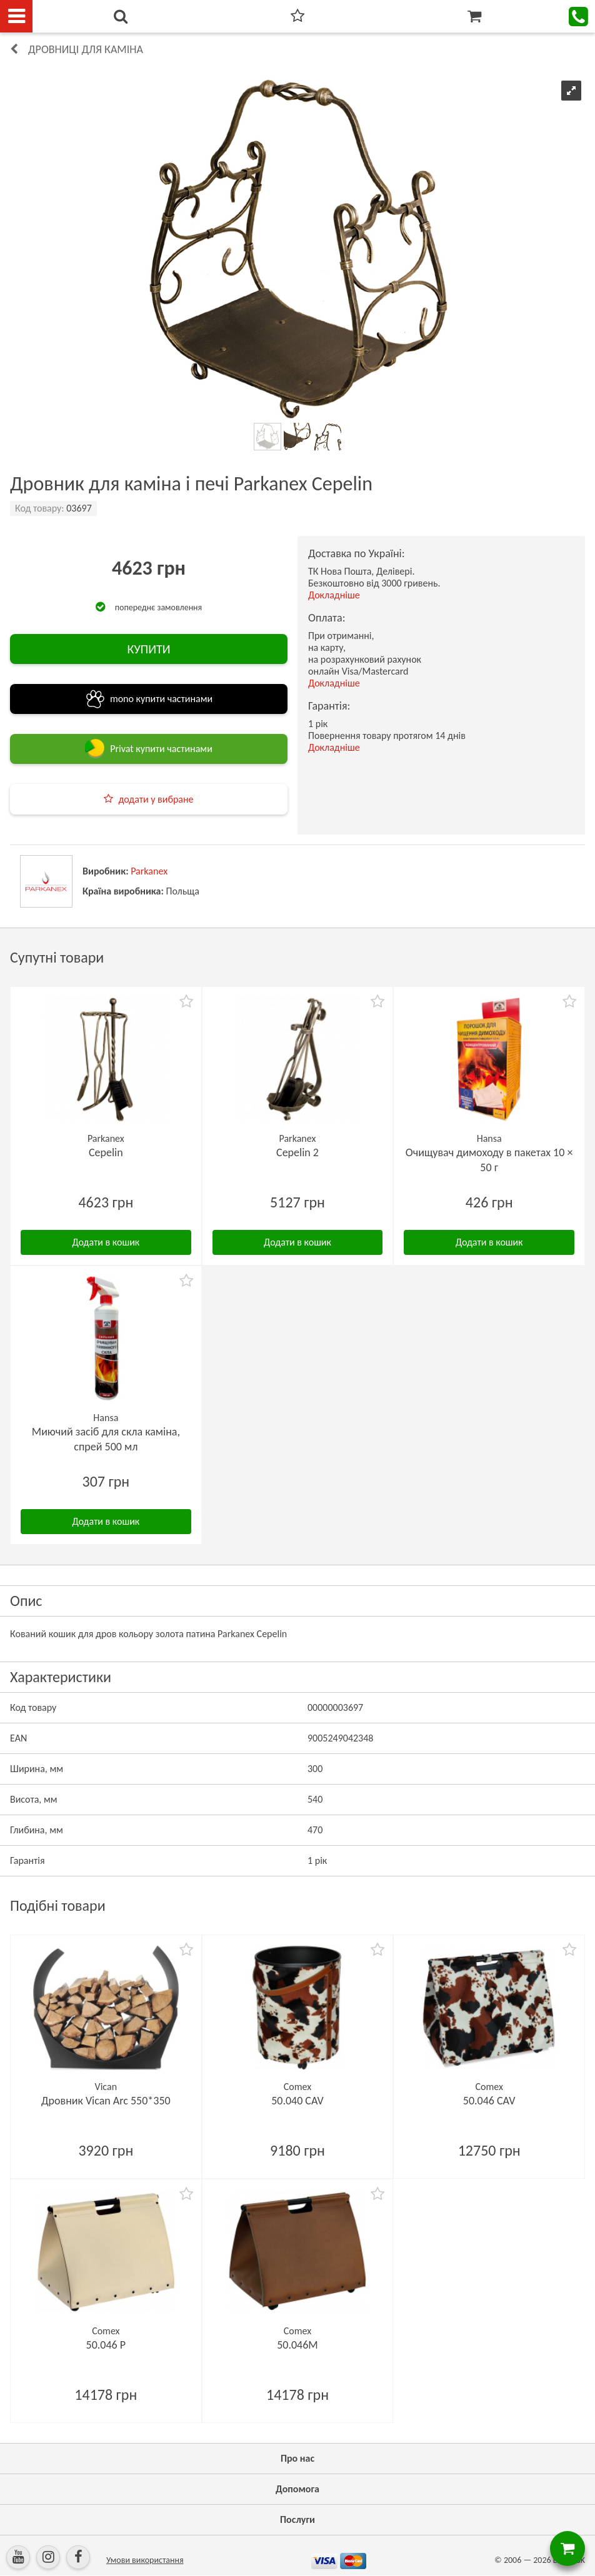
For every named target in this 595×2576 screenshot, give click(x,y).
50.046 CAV (489, 2101)
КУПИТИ (148, 649)
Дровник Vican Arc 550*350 (106, 2101)
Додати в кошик (105, 1242)
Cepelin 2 (297, 1152)
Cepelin (106, 1152)
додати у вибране (155, 799)
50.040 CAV (297, 2101)
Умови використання (145, 2560)
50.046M (297, 2345)
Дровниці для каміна (85, 49)
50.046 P (106, 2345)
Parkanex (149, 871)
